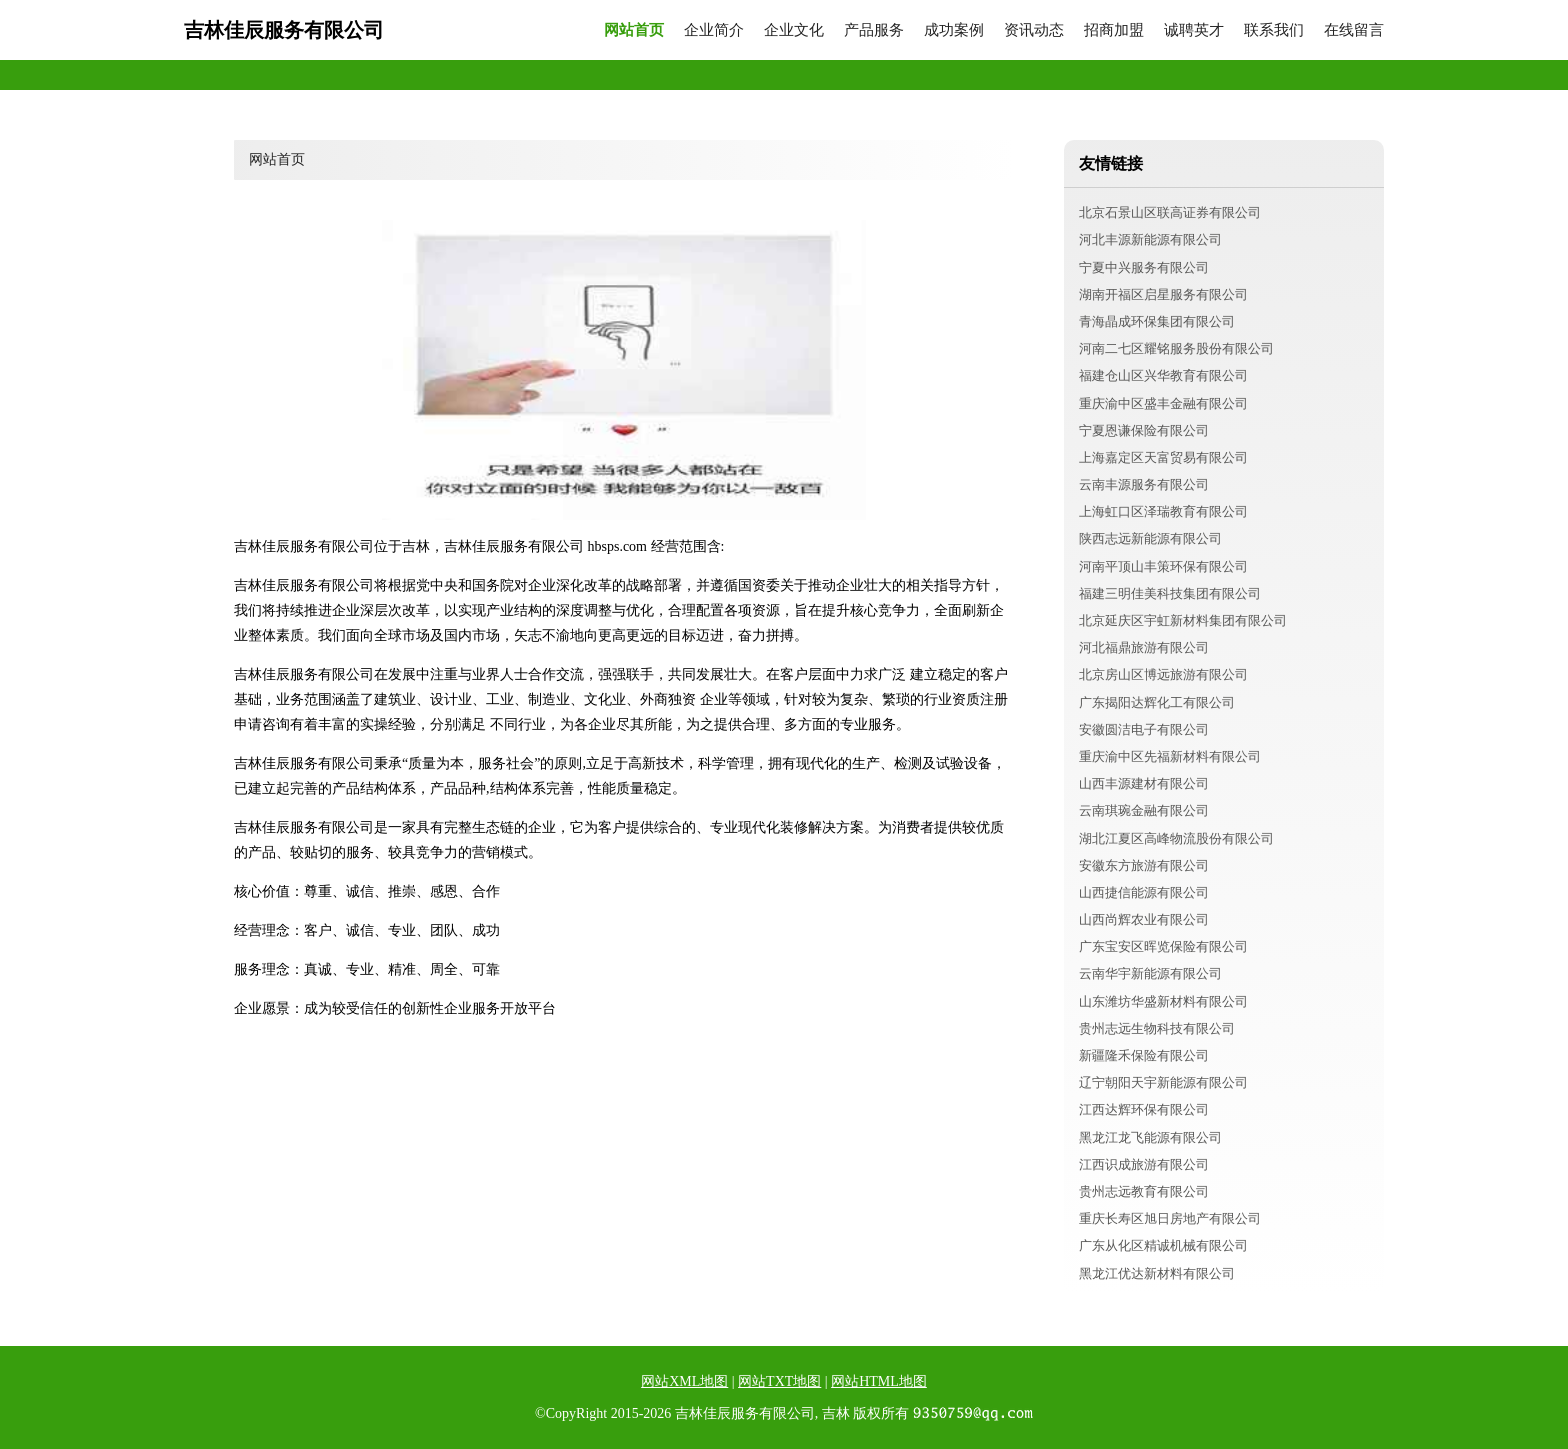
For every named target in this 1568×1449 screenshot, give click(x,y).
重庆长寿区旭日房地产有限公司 (1170, 1218)
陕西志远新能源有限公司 (1150, 538)
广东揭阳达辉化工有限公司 (1157, 702)
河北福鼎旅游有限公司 (1144, 647)
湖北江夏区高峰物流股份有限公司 (1176, 838)
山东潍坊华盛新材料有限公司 (1163, 1001)
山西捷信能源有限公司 (1144, 892)
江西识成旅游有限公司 (1144, 1164)
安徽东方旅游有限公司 (1144, 865)
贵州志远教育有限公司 (1144, 1191)
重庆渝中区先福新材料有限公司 (1170, 756)
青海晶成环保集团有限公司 (1157, 321)
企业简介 (714, 30)
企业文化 (794, 30)
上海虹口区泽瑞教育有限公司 (1163, 511)
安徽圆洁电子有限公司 (1144, 729)
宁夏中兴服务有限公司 (1144, 267)
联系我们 (1274, 30)
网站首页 (634, 30)
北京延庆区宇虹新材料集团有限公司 (1183, 620)
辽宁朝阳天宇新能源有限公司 (1163, 1082)
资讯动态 (1034, 30)
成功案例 (954, 30)
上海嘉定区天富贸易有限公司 (1163, 457)
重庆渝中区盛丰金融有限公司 (1163, 403)
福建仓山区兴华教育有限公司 (1163, 375)
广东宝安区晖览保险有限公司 (1163, 946)
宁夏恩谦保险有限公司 (1144, 430)
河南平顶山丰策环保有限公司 (1163, 566)
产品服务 (874, 30)
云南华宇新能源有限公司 (1150, 973)
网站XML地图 (684, 1381)
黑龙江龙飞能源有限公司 (1150, 1137)
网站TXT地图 (779, 1381)
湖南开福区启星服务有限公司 (1163, 294)
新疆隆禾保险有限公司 (1144, 1055)
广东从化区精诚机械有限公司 (1163, 1245)
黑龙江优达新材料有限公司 (1157, 1273)
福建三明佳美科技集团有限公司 (1170, 593)
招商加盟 (1114, 30)
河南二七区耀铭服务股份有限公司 (1176, 348)
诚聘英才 (1194, 30)
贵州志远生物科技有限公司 (1157, 1028)
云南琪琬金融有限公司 (1144, 810)
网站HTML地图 (879, 1381)
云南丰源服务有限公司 (1144, 484)
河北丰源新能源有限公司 (1150, 239)
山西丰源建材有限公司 (1144, 783)
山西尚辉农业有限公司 (1144, 919)
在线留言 (1354, 30)
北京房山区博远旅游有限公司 (1163, 674)
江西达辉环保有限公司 (1144, 1109)
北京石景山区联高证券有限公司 (1170, 212)
